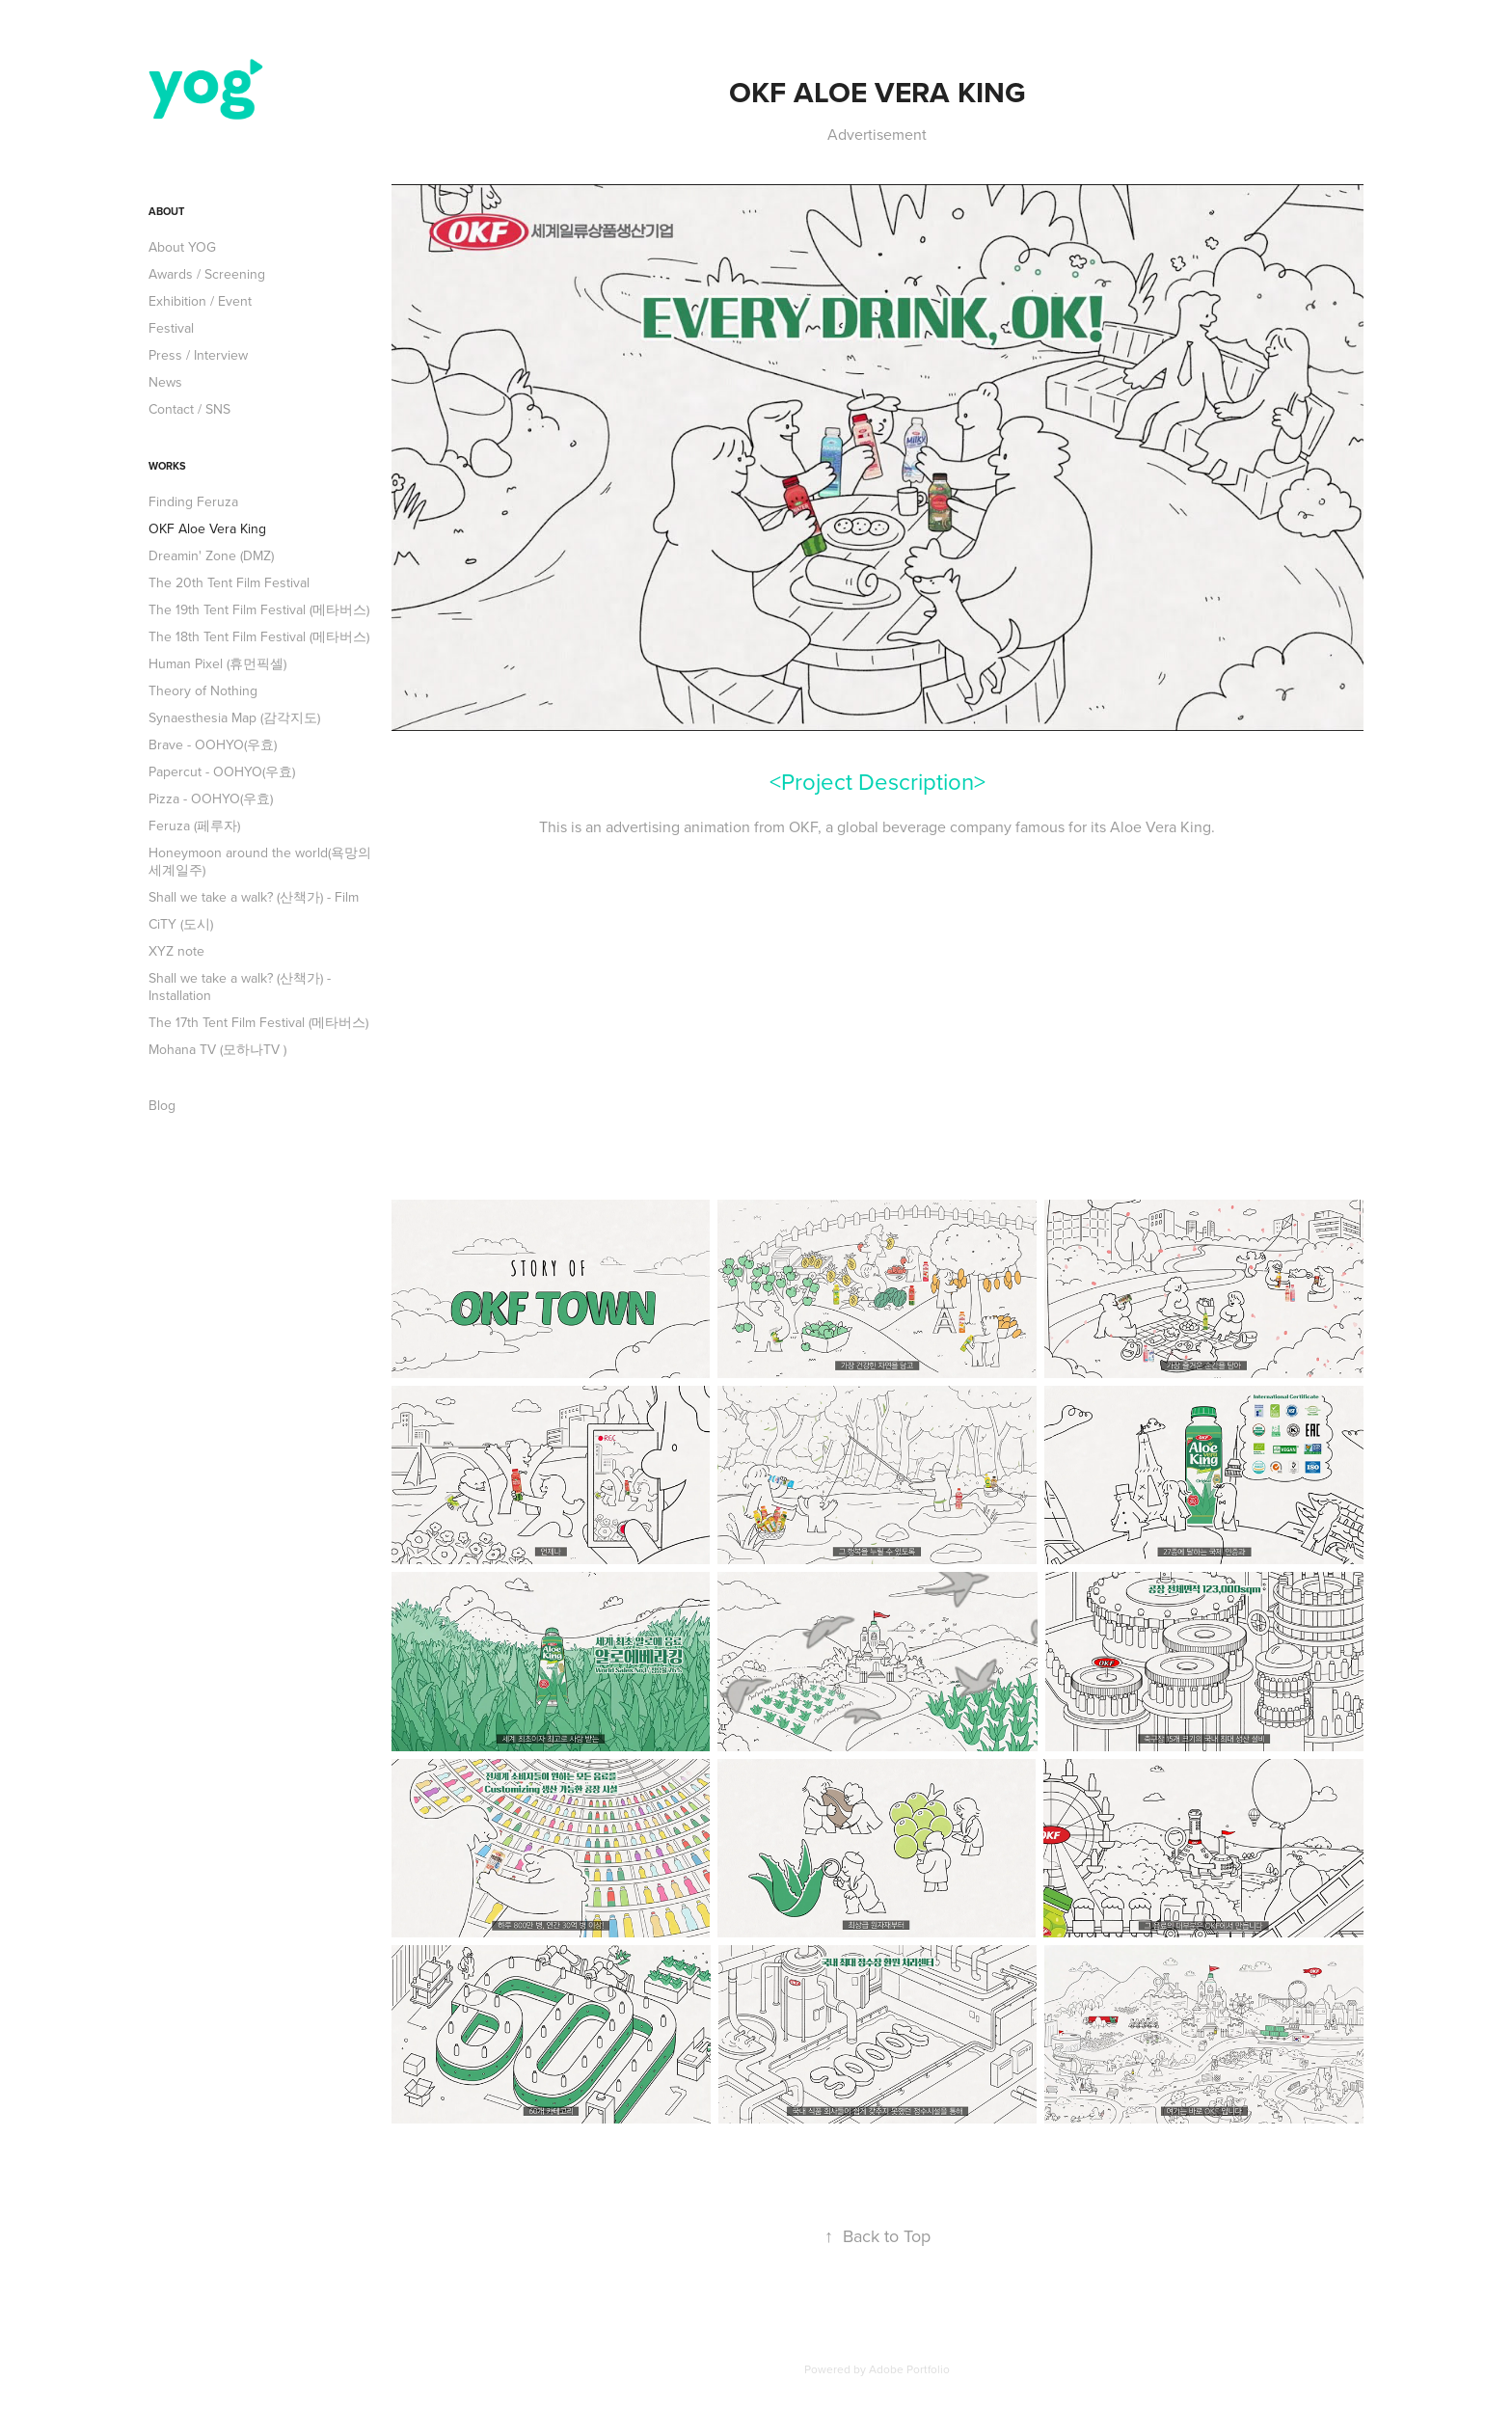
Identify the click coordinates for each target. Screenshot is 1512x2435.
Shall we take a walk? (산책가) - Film (253, 896)
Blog (162, 1105)
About (166, 211)
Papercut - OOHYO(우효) (221, 771)
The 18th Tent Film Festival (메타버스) (258, 636)
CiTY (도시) (180, 923)
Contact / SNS (189, 409)
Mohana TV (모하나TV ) (217, 1049)
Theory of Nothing (202, 690)
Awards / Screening (206, 274)
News (165, 382)
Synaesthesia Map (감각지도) (234, 717)
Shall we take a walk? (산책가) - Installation (239, 986)
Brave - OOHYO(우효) (212, 744)
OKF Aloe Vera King (207, 528)
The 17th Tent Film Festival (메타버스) (258, 1022)
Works (167, 465)
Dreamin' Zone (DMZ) (211, 555)
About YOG (182, 247)
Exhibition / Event (200, 301)
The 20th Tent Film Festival (229, 582)
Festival (171, 328)
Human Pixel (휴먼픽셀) (217, 663)
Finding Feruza (193, 501)
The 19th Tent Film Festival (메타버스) (258, 609)
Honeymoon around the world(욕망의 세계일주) (259, 861)
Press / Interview (198, 355)
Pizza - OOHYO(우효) (210, 798)
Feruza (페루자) (194, 825)
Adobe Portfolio (909, 2369)
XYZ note (176, 950)
